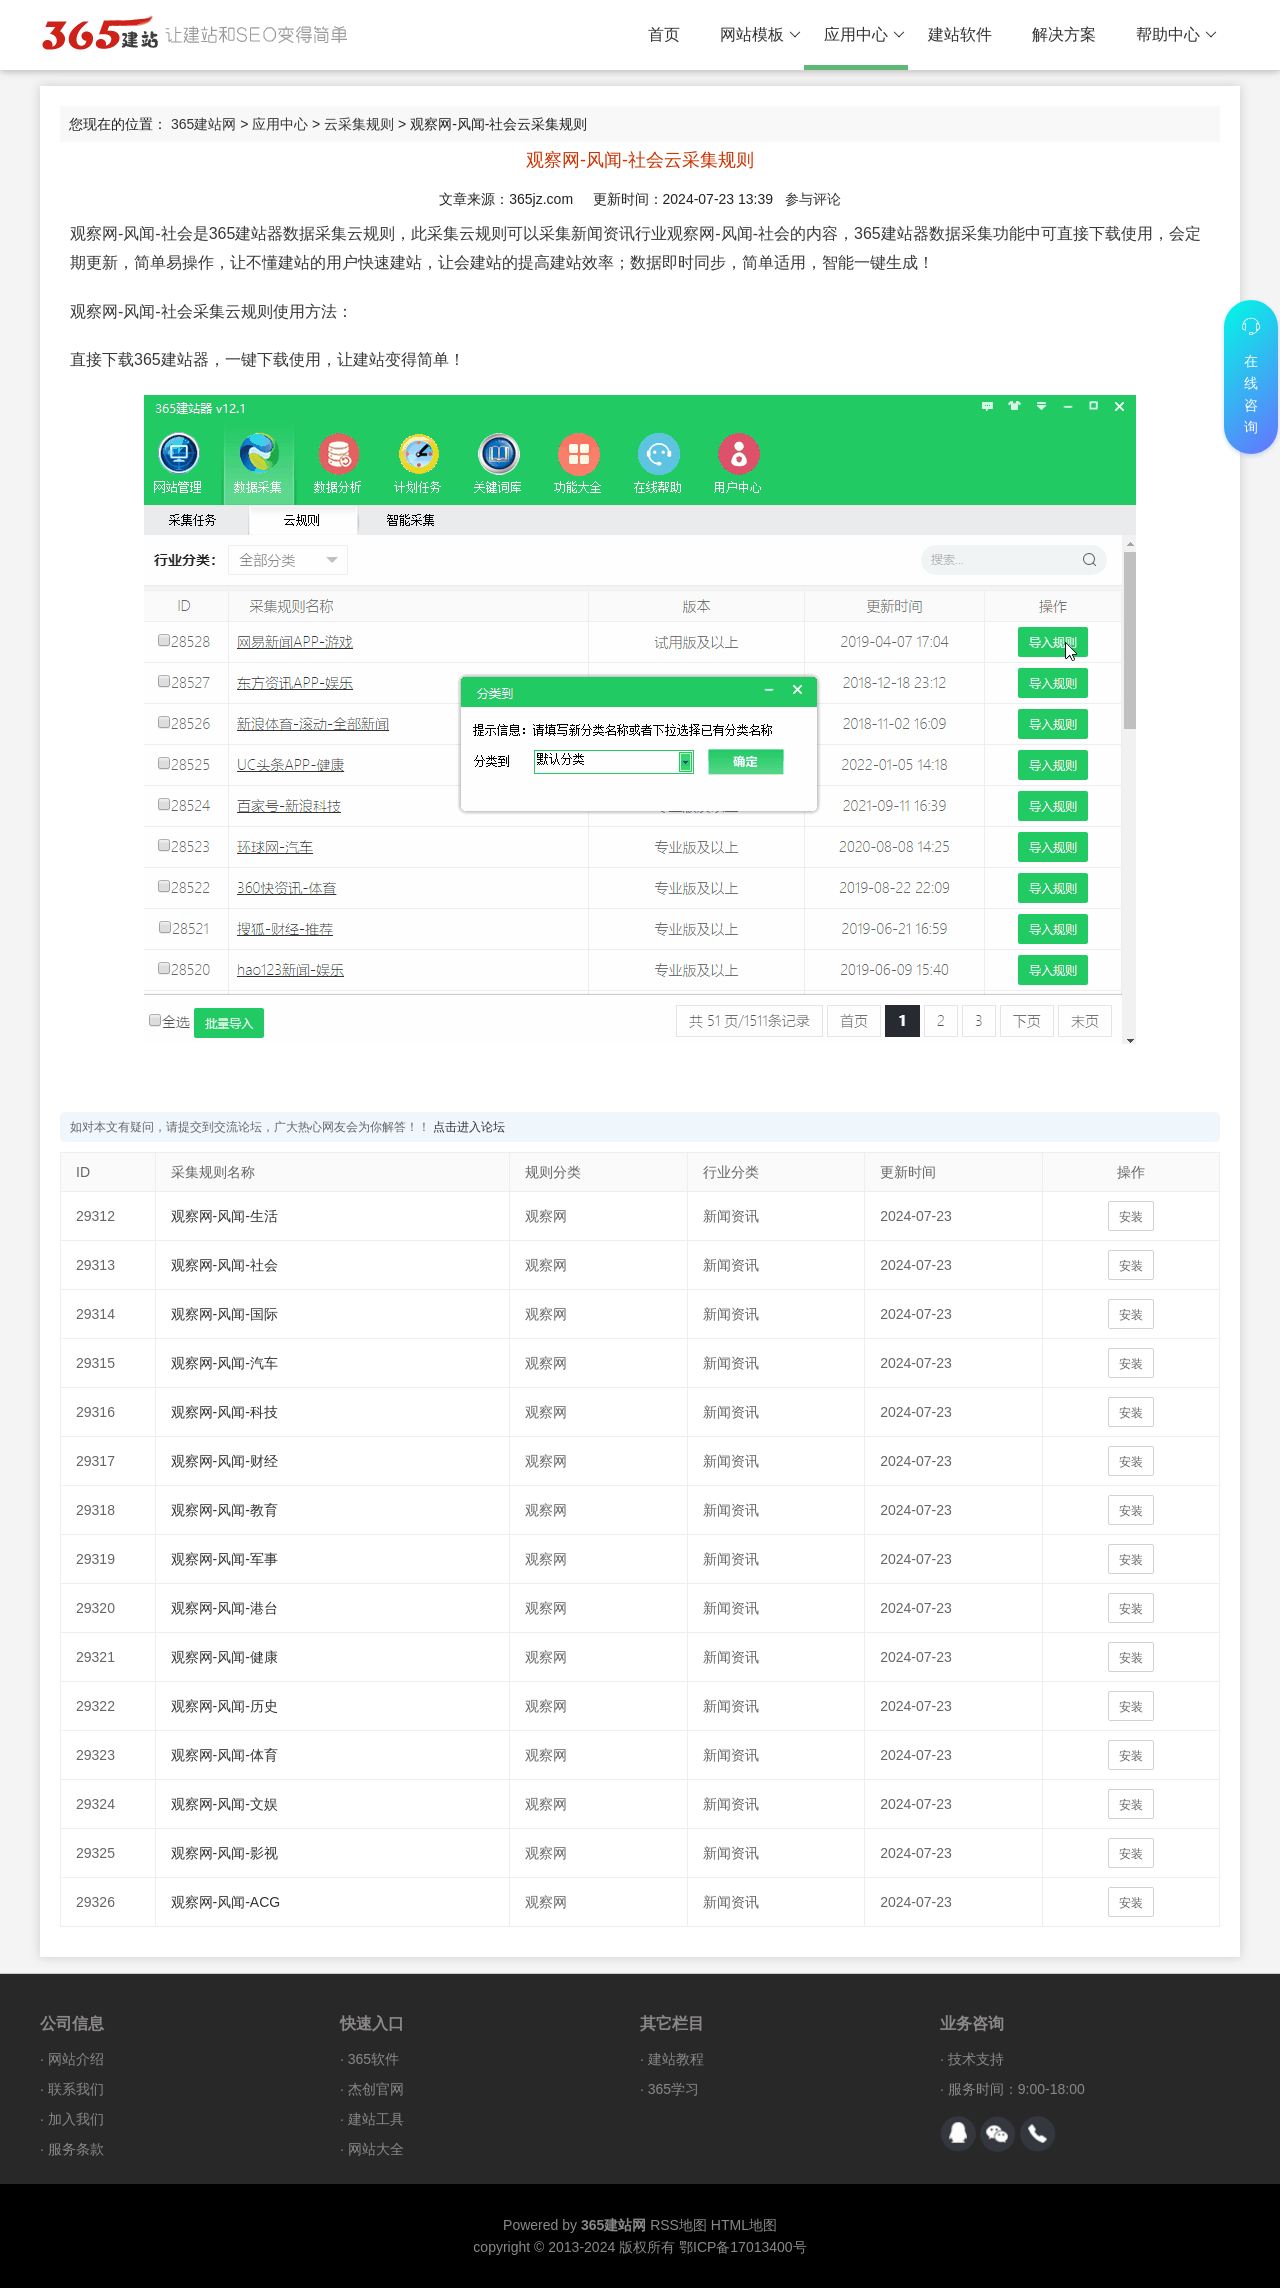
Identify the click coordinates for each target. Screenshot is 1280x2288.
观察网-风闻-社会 (224, 1265)
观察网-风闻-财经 (224, 1461)
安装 (1131, 1217)
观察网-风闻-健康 (224, 1657)
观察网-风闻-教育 (224, 1510)
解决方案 (1064, 34)
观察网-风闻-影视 (224, 1853)
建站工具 (376, 2119)
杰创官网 (376, 2089)
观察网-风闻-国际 (224, 1314)
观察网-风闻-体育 (224, 1755)
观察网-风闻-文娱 (224, 1804)
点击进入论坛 (469, 1127)
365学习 (673, 2089)
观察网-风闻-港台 (224, 1608)
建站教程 (676, 2059)
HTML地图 (744, 2225)
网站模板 (760, 35)
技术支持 (976, 2059)
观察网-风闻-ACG (226, 1902)
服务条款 (76, 2149)
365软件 (373, 2059)
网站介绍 (76, 2059)
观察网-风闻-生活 (224, 1216)
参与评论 (813, 199)
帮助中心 (1176, 35)
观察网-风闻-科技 (224, 1412)
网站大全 (376, 2149)
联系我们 (76, 2089)
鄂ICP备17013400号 (743, 2247)
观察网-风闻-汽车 (224, 1363)
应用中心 (864, 35)
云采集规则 (359, 124)
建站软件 (960, 34)
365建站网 (203, 124)
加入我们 (76, 2119)
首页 (664, 34)
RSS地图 (678, 2225)
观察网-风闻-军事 (224, 1559)
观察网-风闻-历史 (224, 1706)
